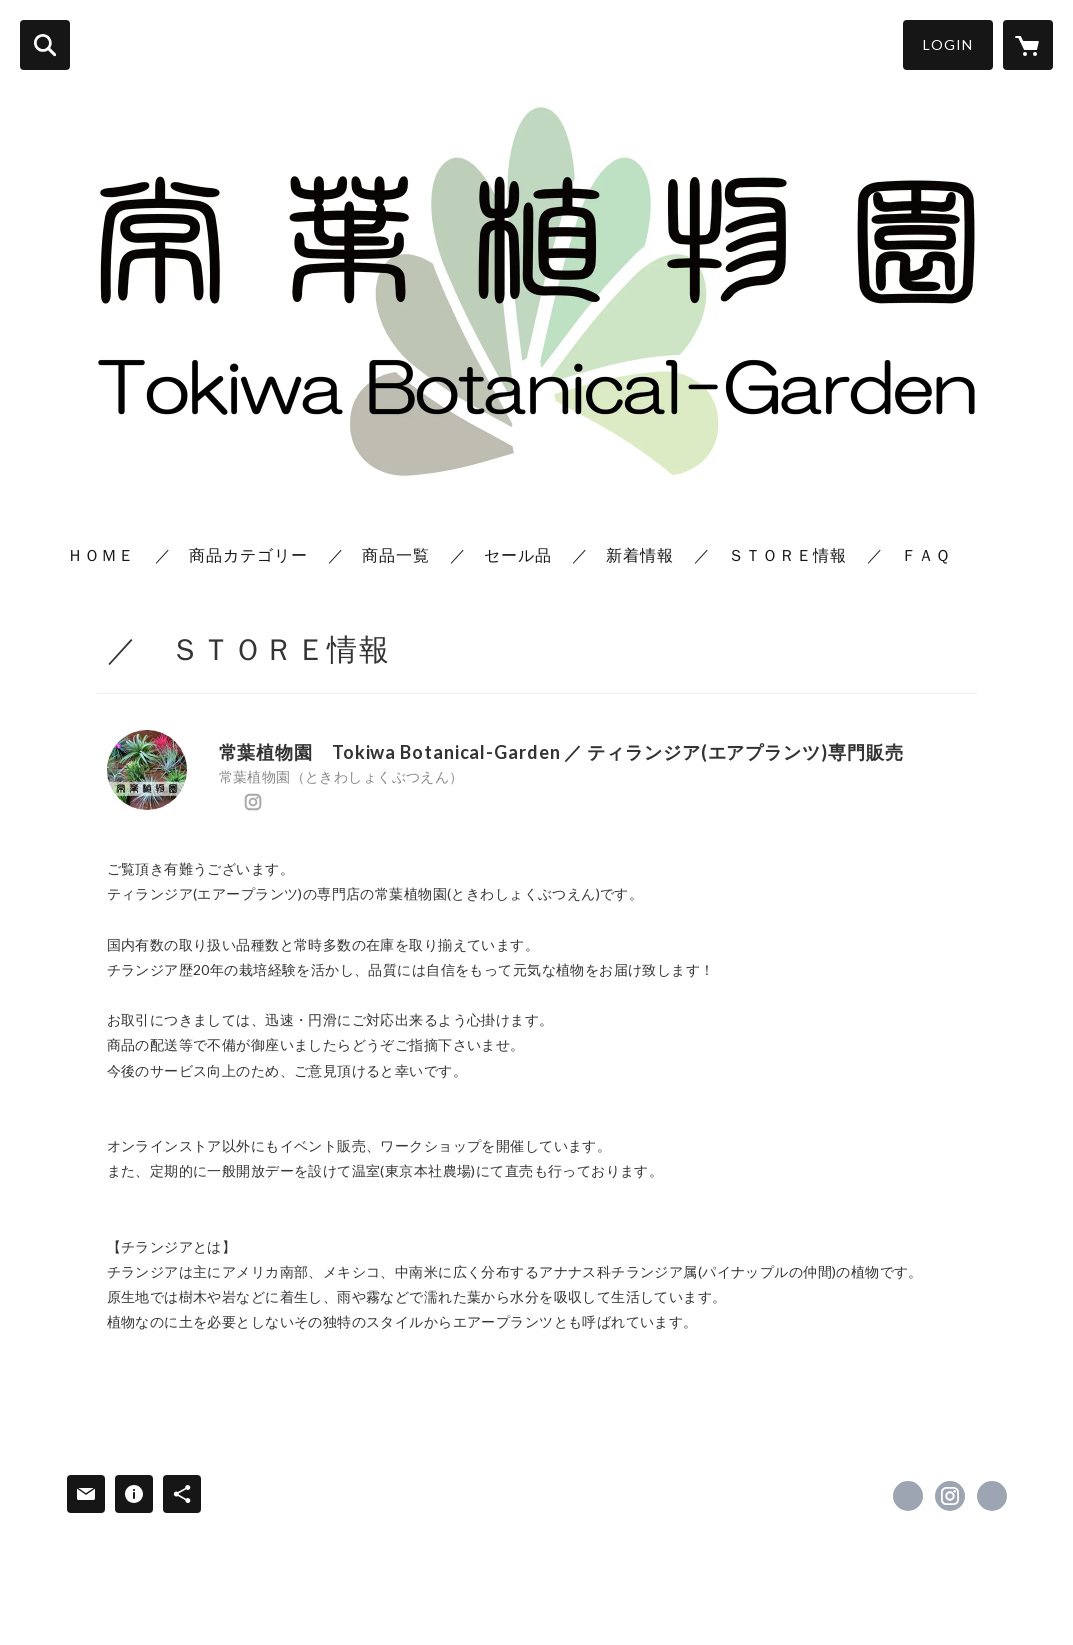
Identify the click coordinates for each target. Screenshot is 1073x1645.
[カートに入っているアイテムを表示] (1028, 45)
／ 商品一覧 (379, 554)
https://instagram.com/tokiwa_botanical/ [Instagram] (253, 802)
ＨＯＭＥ (101, 554)
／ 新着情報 (623, 554)
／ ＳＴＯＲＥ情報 (770, 554)
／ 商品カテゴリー (231, 554)
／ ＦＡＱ (909, 554)
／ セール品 (501, 554)
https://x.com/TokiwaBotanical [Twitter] (226, 802)
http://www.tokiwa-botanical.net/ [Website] (280, 802)
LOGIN (948, 44)
